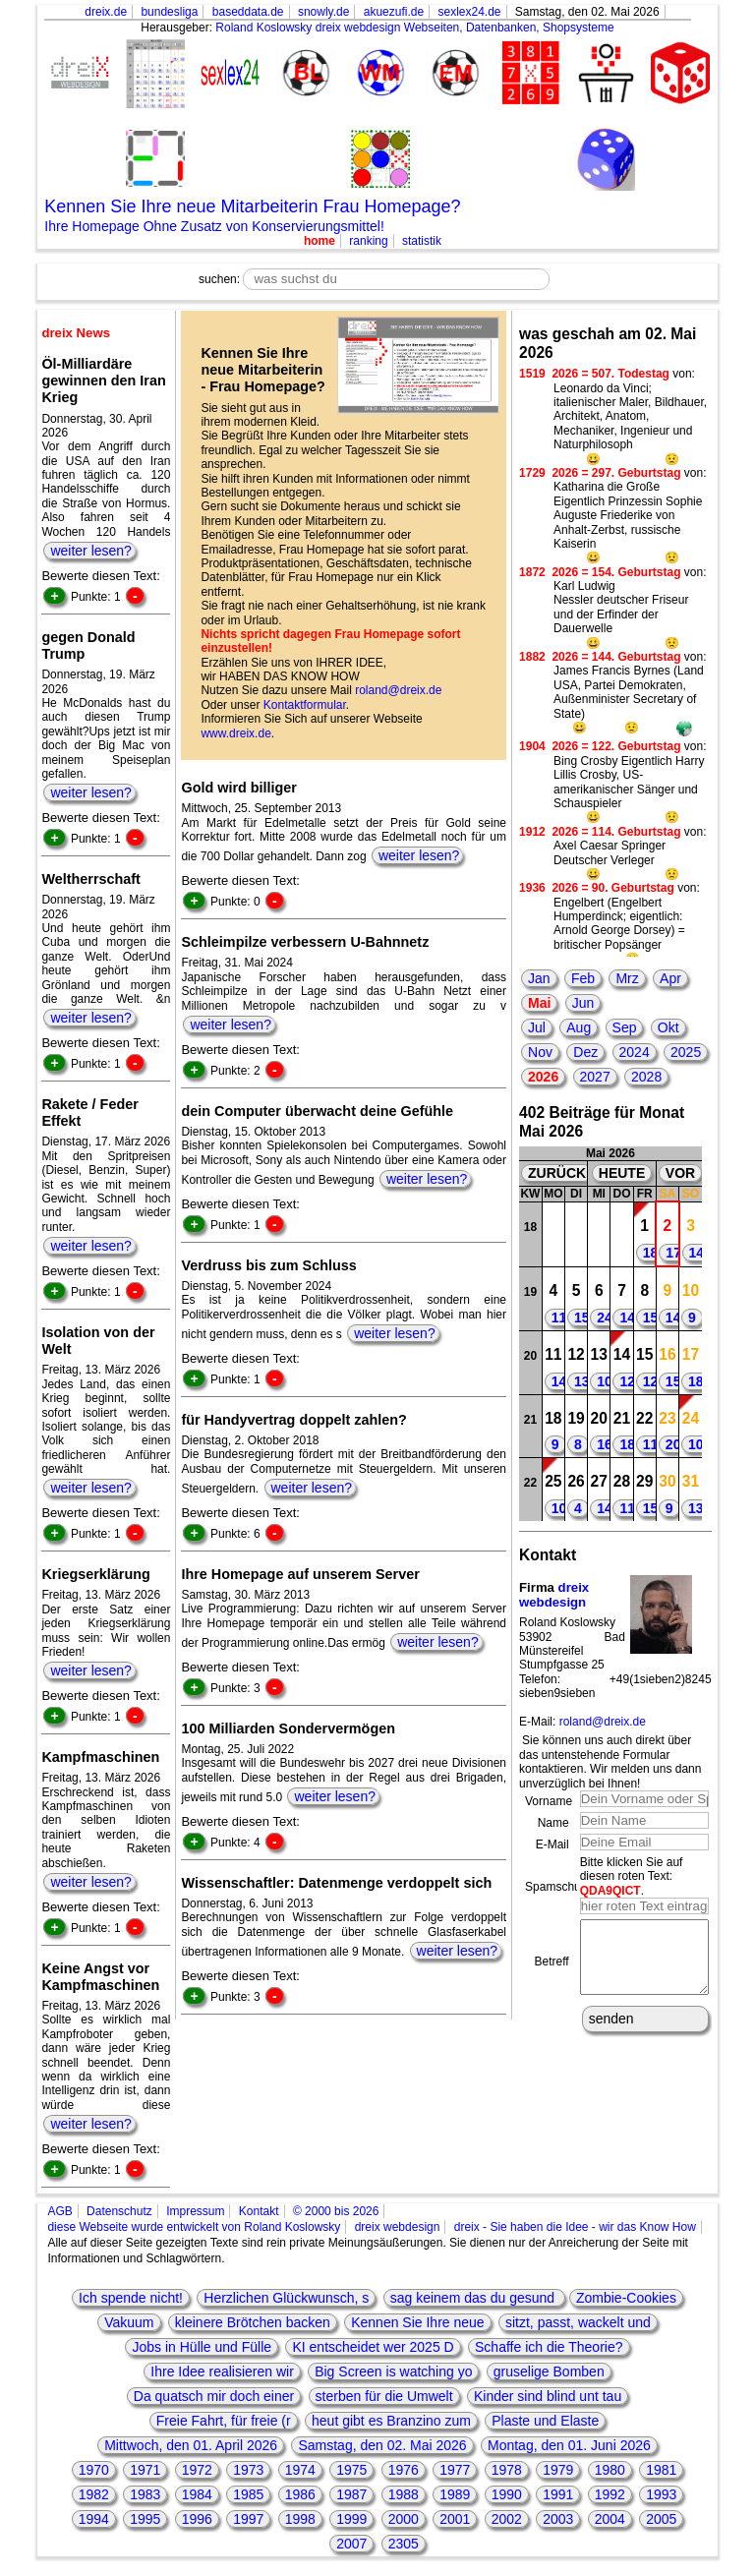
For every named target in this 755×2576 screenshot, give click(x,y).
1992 (610, 2494)
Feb (583, 978)
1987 (351, 2494)
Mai (539, 1003)
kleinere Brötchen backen (252, 2322)
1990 (507, 2494)
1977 (454, 2470)
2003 (558, 2519)
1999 (351, 2519)
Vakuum (128, 2322)
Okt (668, 1027)
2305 (403, 2543)
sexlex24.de (468, 12)
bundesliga (169, 12)
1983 (145, 2494)
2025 (685, 1052)
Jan (539, 978)
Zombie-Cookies (626, 2298)
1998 (300, 2519)
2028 (646, 1076)
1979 (558, 2470)
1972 (197, 2470)
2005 (661, 2519)
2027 (595, 1076)
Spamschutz (557, 1887)
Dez (585, 1052)
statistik (421, 241)
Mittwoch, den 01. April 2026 (190, 2445)
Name (553, 1823)
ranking (368, 241)
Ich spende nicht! (131, 2298)
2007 (351, 2543)
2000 (403, 2519)
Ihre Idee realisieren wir (222, 2371)
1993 (661, 2494)
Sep (624, 1027)
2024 (634, 1052)
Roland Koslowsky (263, 27)
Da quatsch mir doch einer (214, 2396)
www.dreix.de (235, 733)
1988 (403, 2494)
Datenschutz (119, 2211)
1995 (145, 2519)
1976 (403, 2470)
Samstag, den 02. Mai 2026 (382, 2445)
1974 (300, 2470)
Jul (537, 1027)
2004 (610, 2519)
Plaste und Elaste (545, 2421)
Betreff (552, 1968)
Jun (583, 1003)
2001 (454, 2519)
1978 (507, 2470)
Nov (540, 1052)
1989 (454, 2494)
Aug (578, 1027)
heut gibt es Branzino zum (391, 2421)
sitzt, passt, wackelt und (578, 2322)
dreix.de (106, 12)
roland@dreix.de (398, 690)
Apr (670, 978)
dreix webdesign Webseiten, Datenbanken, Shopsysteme (465, 27)
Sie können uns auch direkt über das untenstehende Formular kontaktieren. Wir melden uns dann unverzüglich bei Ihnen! (610, 1761)
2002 (507, 2519)
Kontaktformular (304, 705)
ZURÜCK (557, 1173)
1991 (558, 2494)
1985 (248, 2494)
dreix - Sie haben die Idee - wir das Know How (575, 2227)
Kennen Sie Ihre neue (417, 2322)
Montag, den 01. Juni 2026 (569, 2445)
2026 (543, 1076)
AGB (59, 2211)
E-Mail (552, 1844)
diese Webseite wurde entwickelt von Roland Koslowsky (193, 2227)
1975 (351, 2470)
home (319, 241)
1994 (94, 2519)
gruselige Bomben (549, 2371)
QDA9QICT (610, 1891)
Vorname (548, 1801)
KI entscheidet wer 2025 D (372, 2347)
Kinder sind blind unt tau (547, 2396)
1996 (197, 2519)
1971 (145, 2470)
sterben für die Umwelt (384, 2396)
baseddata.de (248, 12)
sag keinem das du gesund (474, 2298)
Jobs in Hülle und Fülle (201, 2347)
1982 (94, 2494)
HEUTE (622, 1173)
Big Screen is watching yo (393, 2371)
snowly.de (323, 12)
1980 (610, 2470)
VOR (680, 1173)
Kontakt (259, 2211)
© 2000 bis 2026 (336, 2211)
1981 (661, 2470)
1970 (94, 2470)
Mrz (626, 978)
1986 (300, 2494)
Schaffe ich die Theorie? (548, 2347)
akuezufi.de (394, 12)
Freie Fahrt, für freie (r (223, 2421)
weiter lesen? (91, 550)
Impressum (195, 2211)
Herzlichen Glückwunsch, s (286, 2298)
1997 (248, 2519)
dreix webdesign (554, 1595)
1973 (248, 2470)
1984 (197, 2494)
